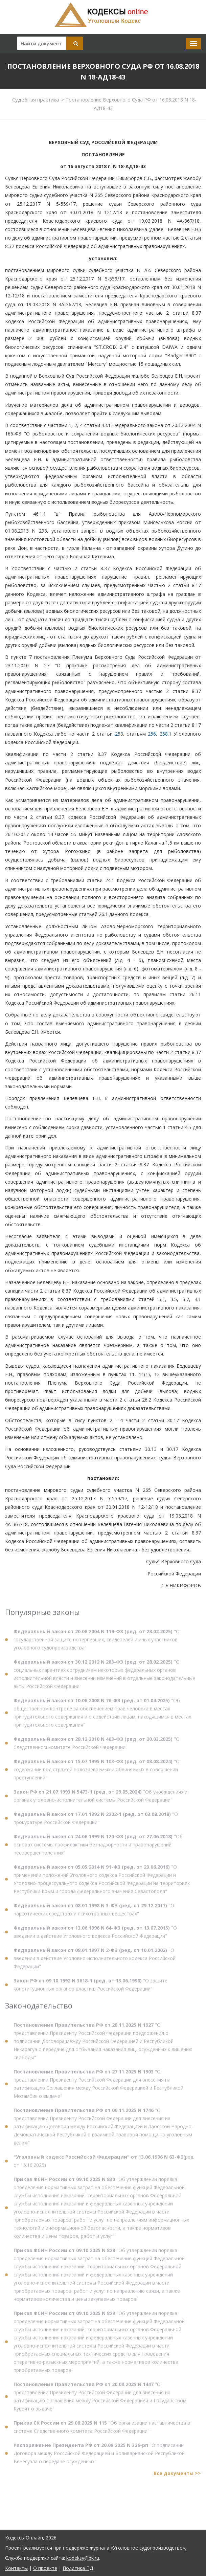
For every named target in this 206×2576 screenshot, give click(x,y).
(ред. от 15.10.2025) (104, 2164)
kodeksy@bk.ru (82, 2558)
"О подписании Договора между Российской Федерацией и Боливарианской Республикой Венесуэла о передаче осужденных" (99, 2457)
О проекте (45, 2568)
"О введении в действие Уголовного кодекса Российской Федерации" (95, 1935)
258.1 (165, 734)
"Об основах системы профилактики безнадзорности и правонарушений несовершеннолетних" (98, 1848)
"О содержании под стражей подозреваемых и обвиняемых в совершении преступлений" (97, 1773)
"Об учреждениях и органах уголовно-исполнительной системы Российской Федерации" (100, 1799)
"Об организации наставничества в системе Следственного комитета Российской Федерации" (102, 2430)
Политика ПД (78, 2568)
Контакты (16, 2568)
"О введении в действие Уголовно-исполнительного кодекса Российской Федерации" (95, 1962)
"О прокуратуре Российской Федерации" (96, 1822)
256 (152, 734)
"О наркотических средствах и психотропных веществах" (94, 1913)
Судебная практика (35, 99)
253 (119, 734)
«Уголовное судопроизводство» (148, 2548)
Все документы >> (177, 2477)
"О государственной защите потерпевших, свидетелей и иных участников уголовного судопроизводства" (97, 1643)
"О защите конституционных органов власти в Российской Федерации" (90, 1988)
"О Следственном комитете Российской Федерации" (97, 1747)
